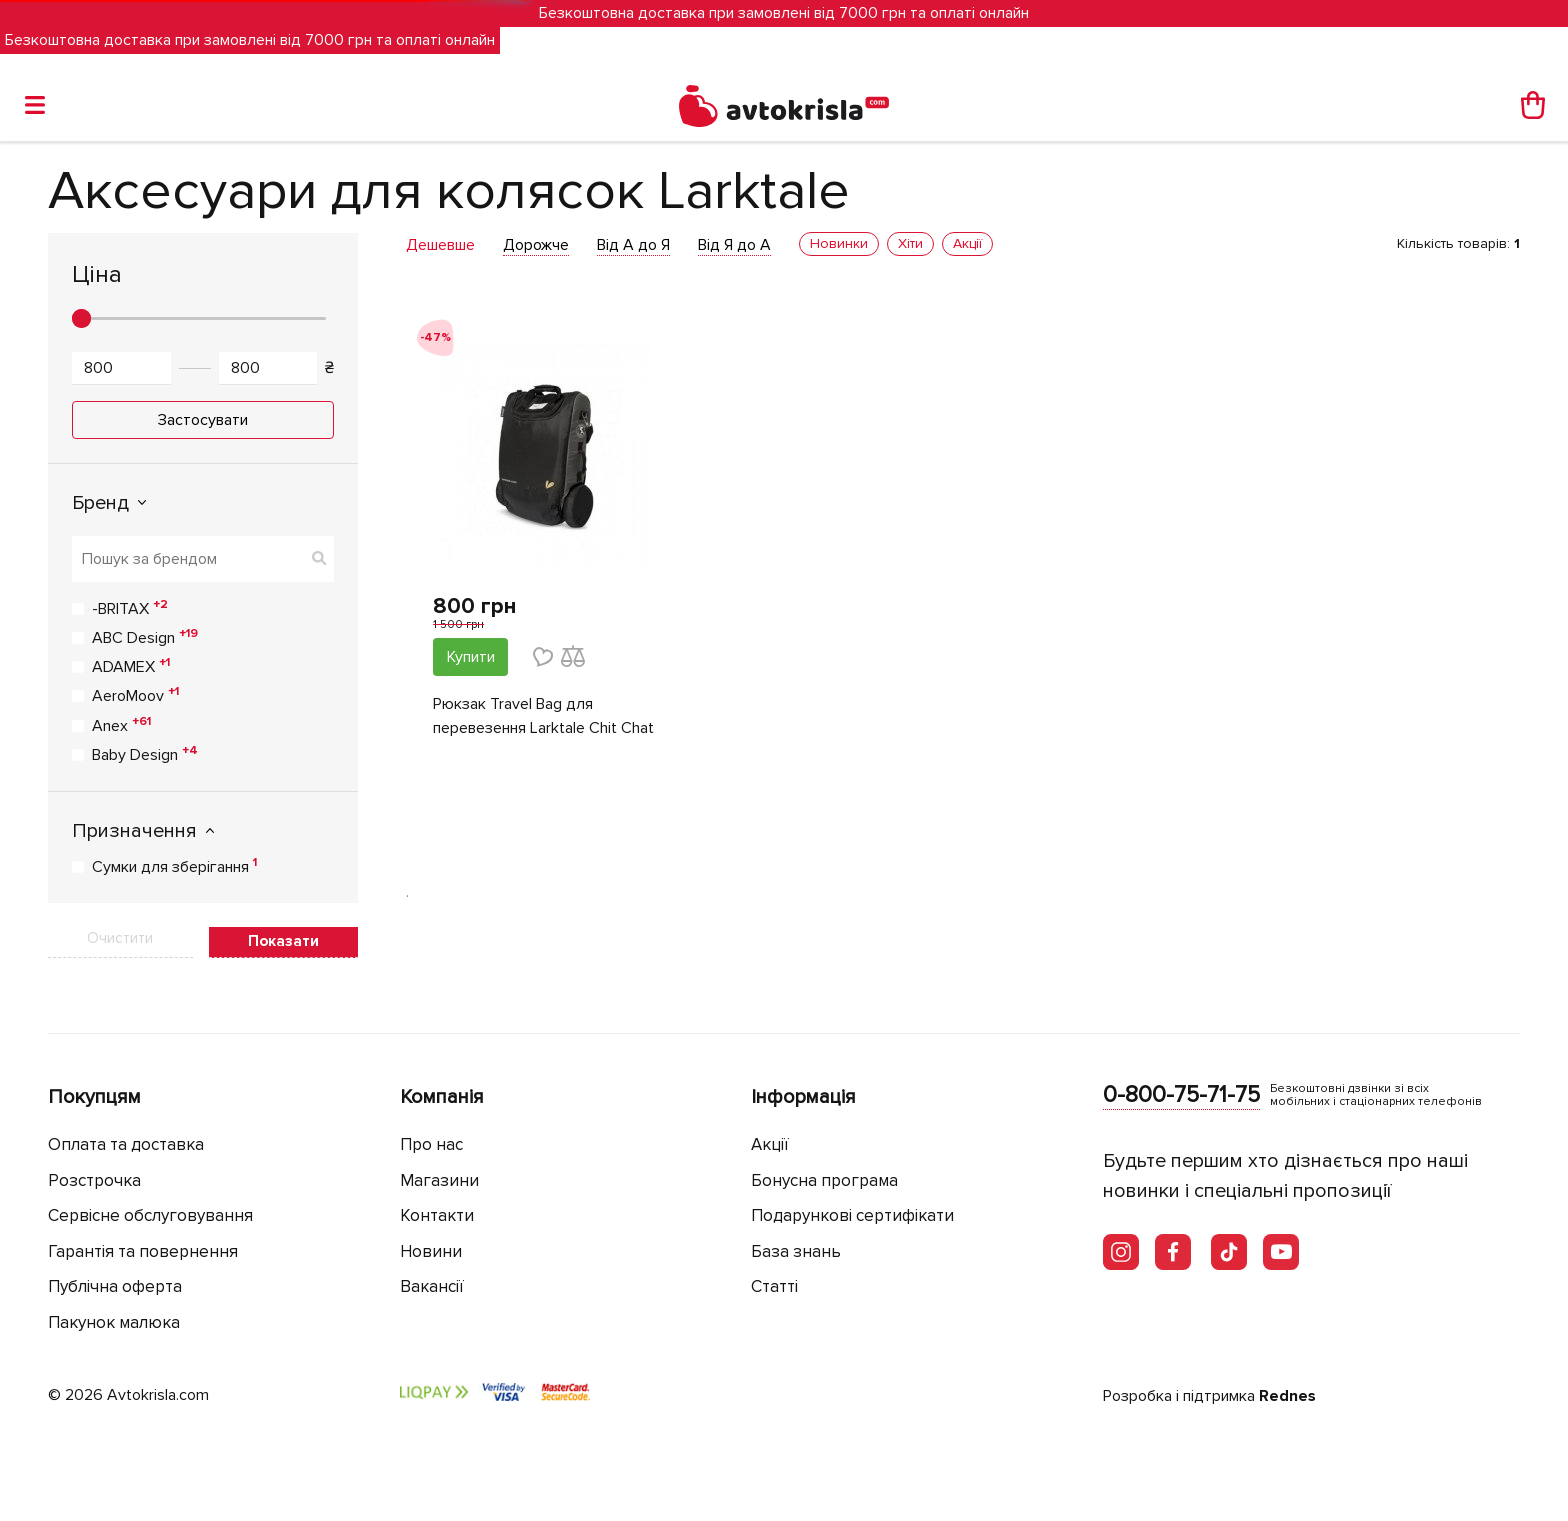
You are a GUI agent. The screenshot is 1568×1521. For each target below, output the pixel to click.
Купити (471, 657)
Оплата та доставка (126, 1144)
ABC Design (145, 637)
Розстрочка (94, 1180)
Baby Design (145, 754)
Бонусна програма (824, 1180)
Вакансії (432, 1286)
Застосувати (203, 420)
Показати (283, 941)
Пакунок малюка (114, 1322)
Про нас (431, 1144)
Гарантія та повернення (143, 1251)
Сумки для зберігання (174, 866)
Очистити (120, 938)
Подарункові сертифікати (852, 1215)
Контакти (437, 1215)
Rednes (1287, 1396)
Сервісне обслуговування (150, 1215)
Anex (121, 725)
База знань (796, 1251)
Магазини (439, 1180)
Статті (774, 1286)
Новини (431, 1251)
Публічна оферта (115, 1286)
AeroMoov (135, 695)
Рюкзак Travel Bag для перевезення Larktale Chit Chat (543, 716)
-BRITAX (130, 608)
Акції (770, 1144)
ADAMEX (131, 666)
